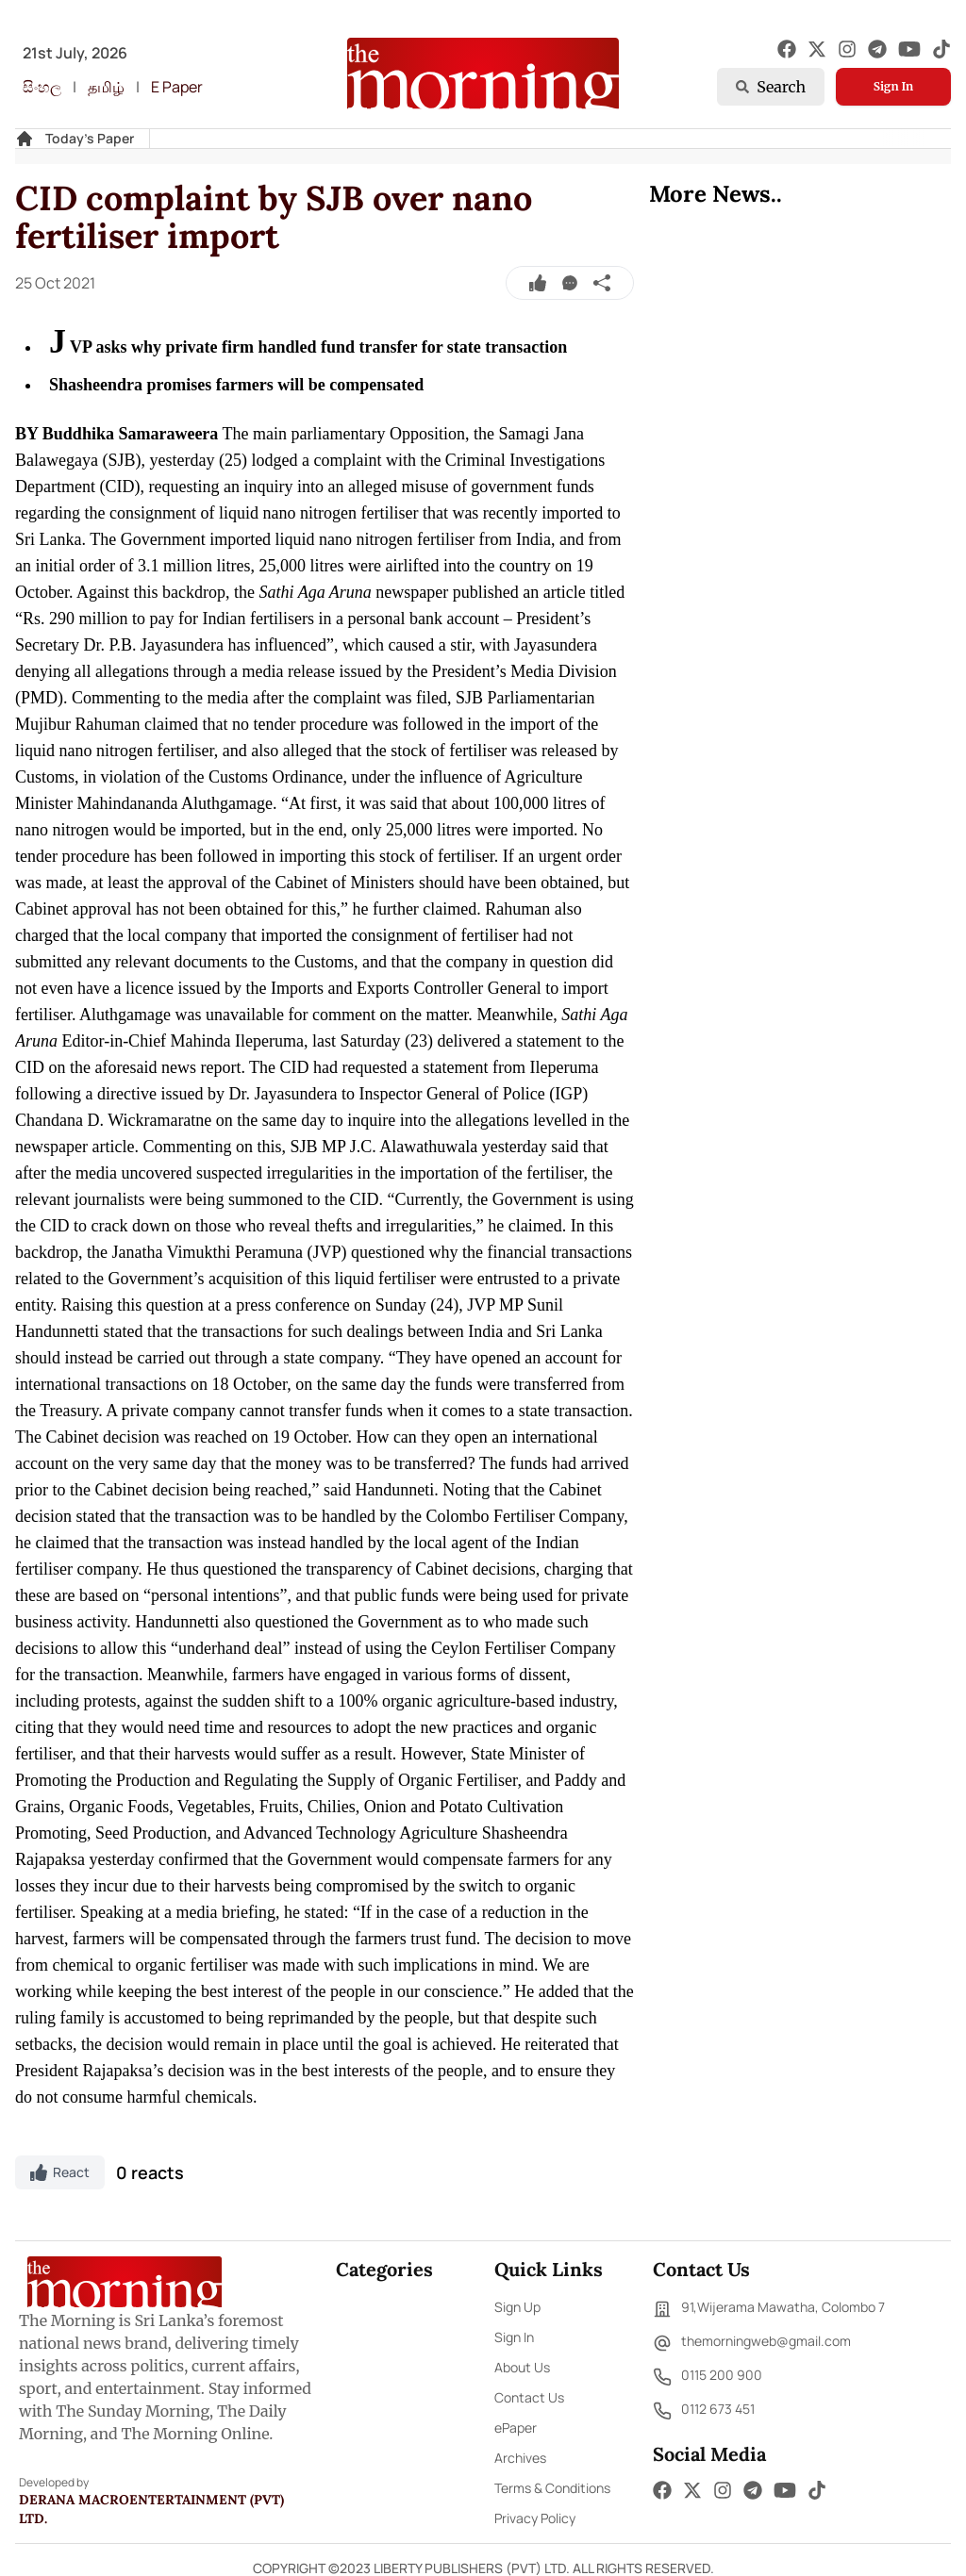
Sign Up (517, 2307)
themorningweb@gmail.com (752, 2343)
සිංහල (42, 86)
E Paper (177, 86)
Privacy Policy (534, 2518)
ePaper (515, 2427)
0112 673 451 (704, 2411)
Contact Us (529, 2397)
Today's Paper (89, 138)
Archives (520, 2458)
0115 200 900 (707, 2377)
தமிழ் (106, 86)
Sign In (893, 86)
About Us (522, 2367)
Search (771, 86)
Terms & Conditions (552, 2488)
